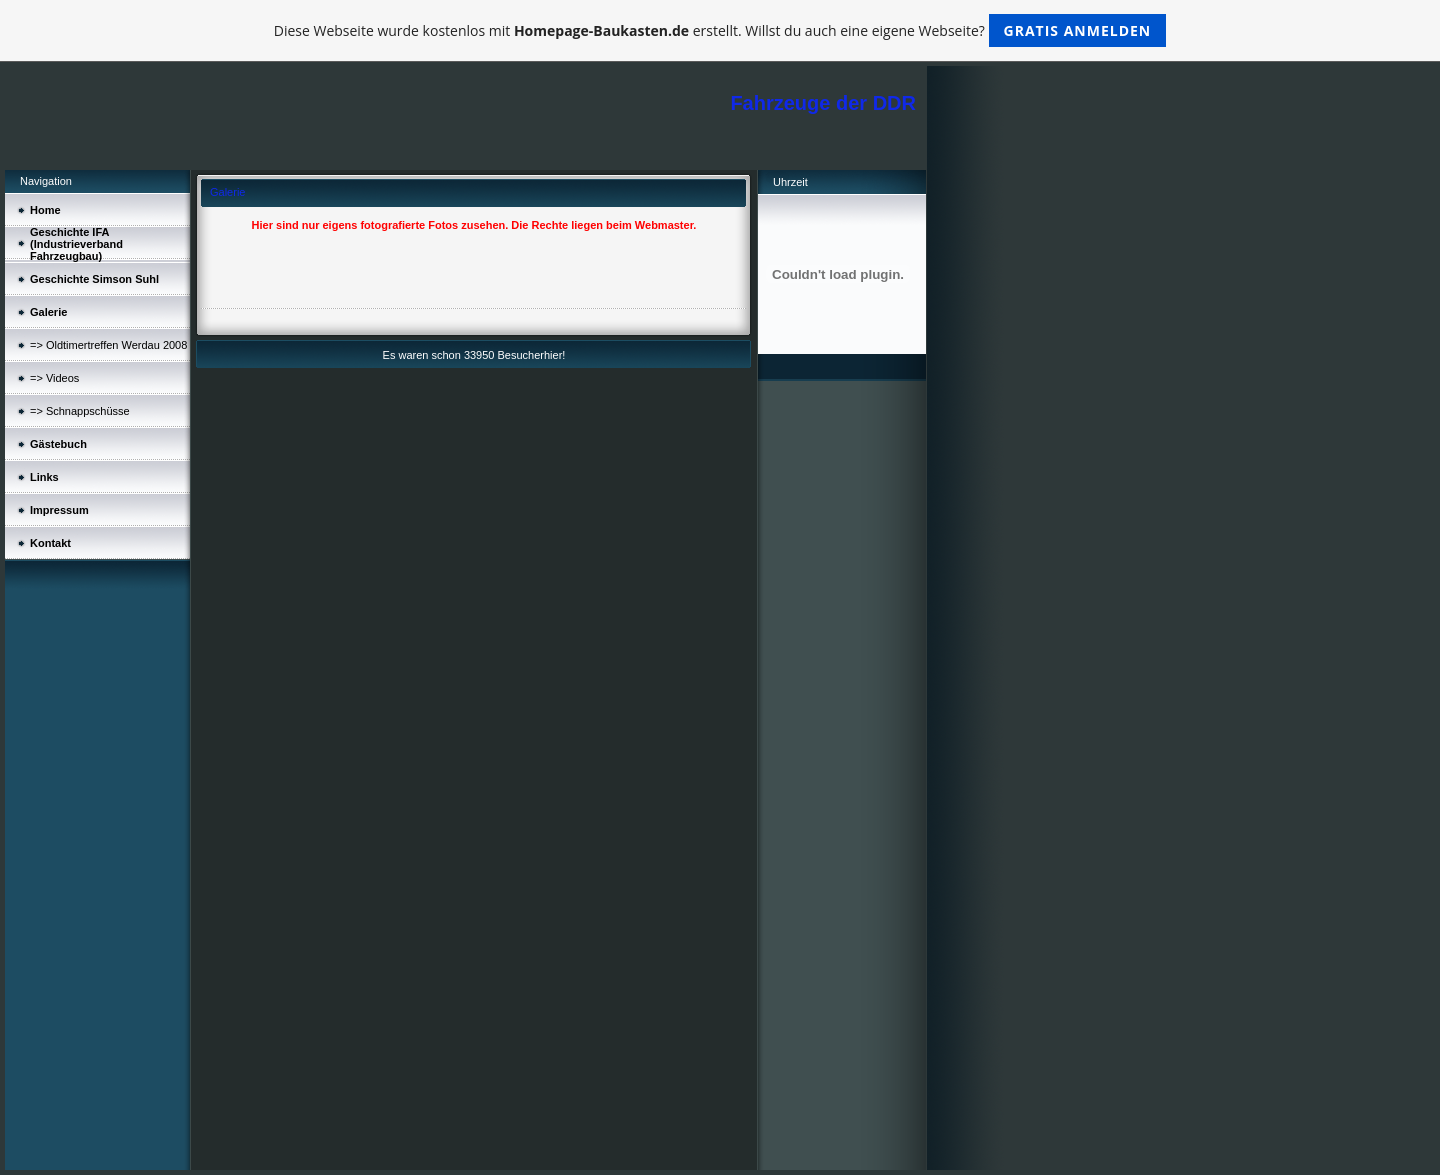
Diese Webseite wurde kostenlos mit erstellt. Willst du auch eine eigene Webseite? (720, 30)
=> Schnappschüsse (80, 411)
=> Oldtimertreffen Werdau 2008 (108, 345)
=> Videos (54, 378)
